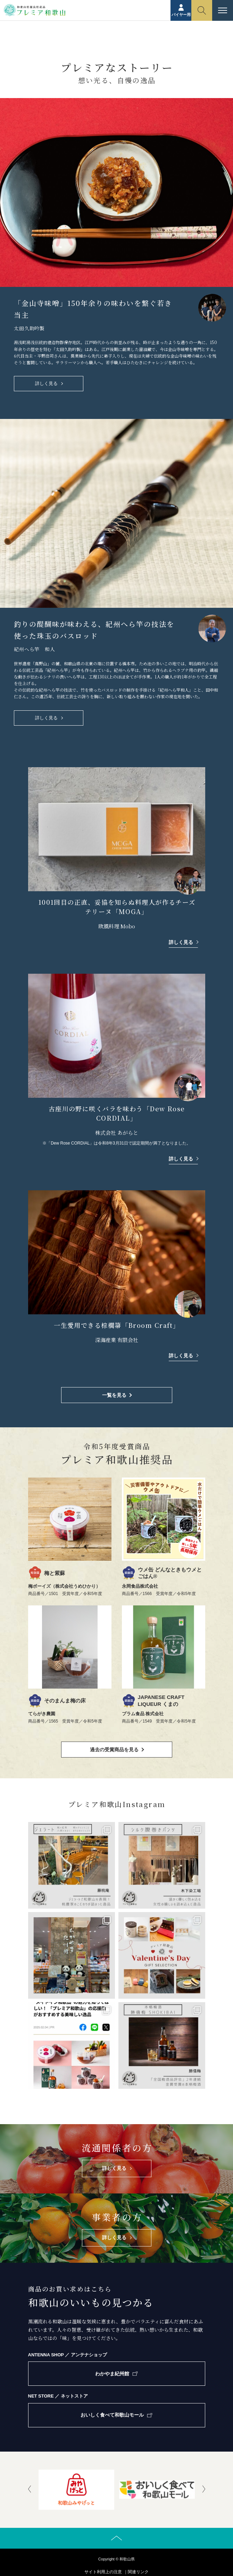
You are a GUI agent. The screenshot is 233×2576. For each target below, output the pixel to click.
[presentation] (29, 2489)
